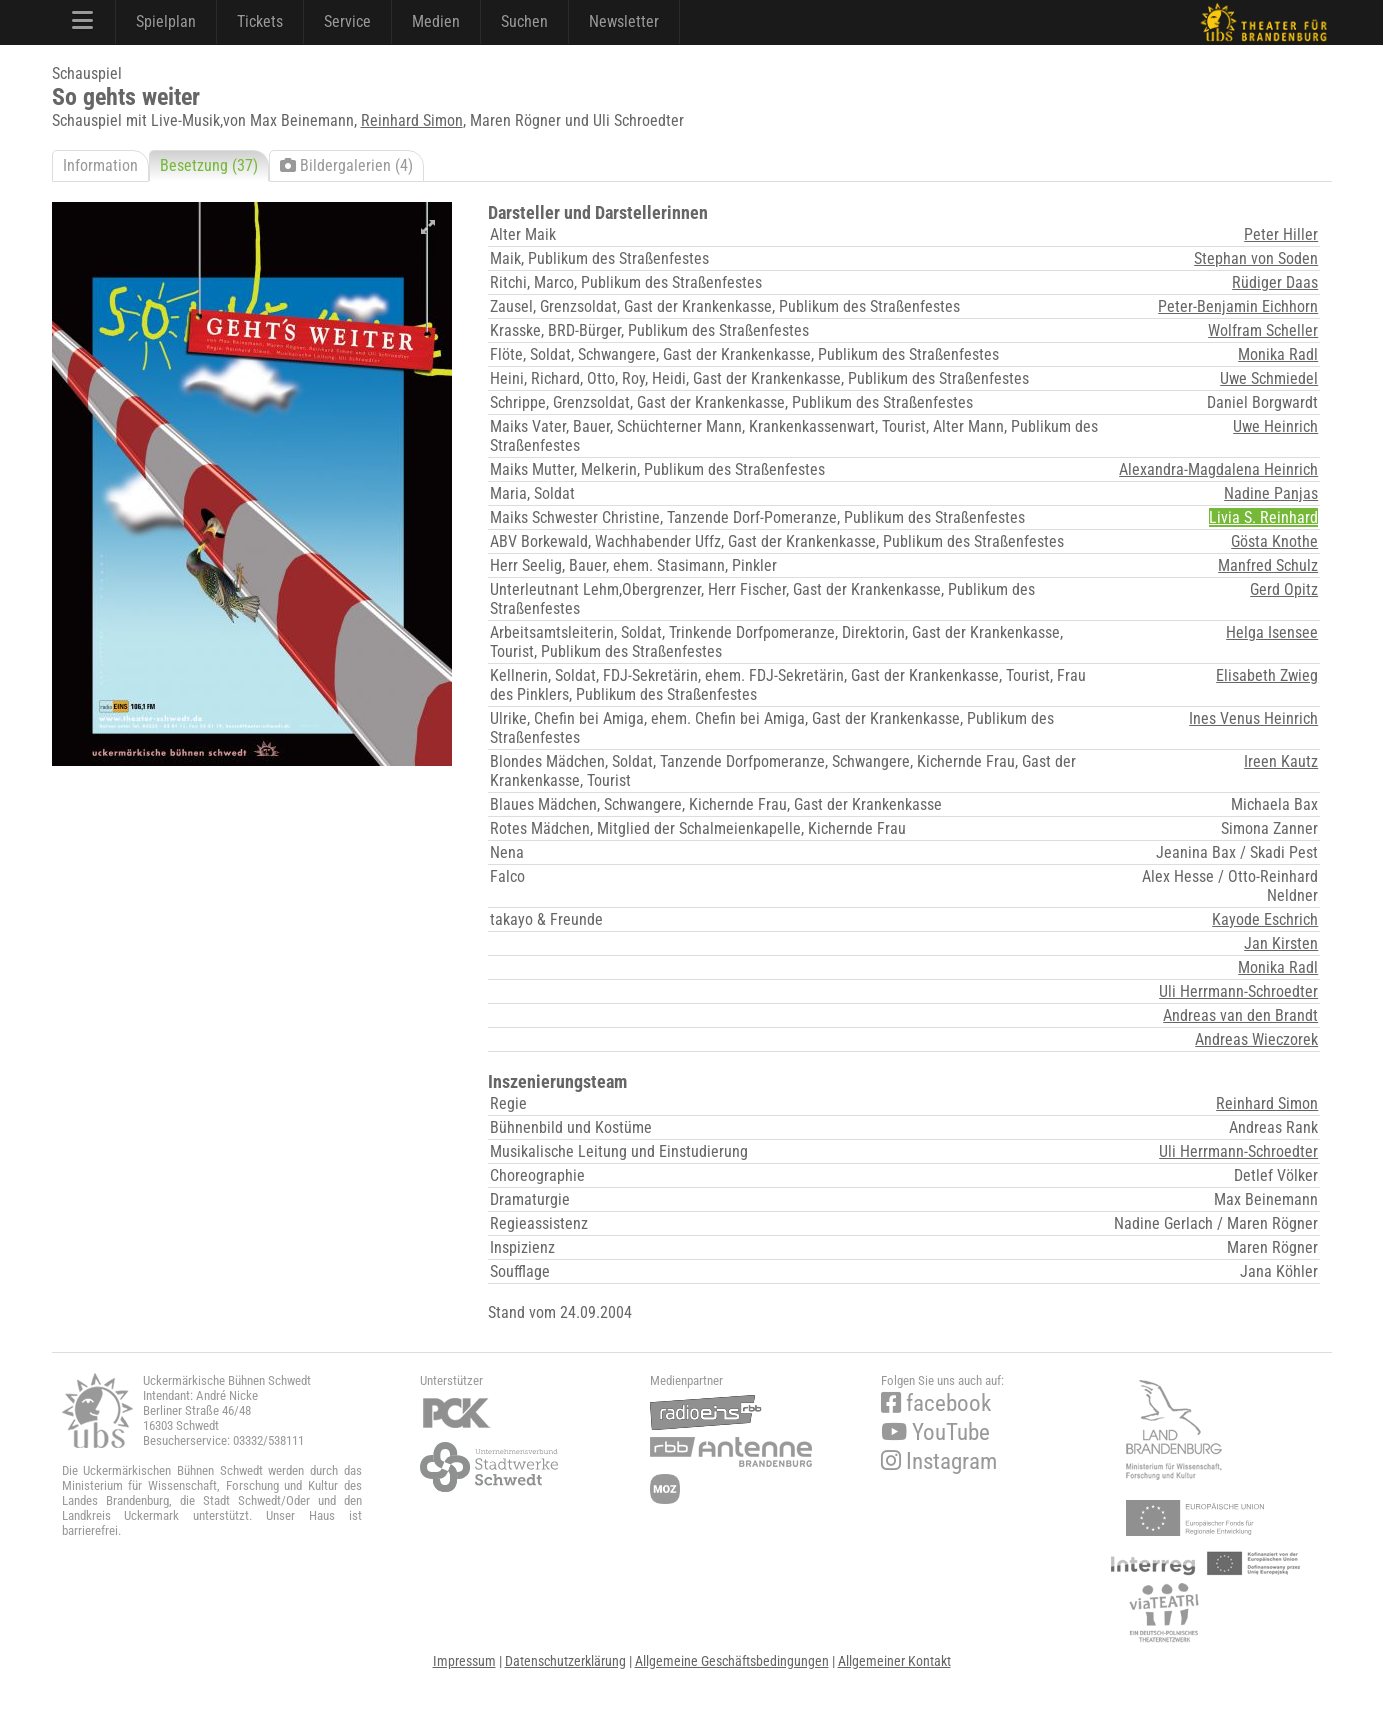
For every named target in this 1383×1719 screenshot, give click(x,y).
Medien (436, 21)
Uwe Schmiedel (1269, 378)
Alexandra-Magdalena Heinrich (1218, 469)
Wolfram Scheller (1263, 330)
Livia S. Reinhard (1263, 517)
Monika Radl (1278, 354)
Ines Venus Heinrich (1253, 718)
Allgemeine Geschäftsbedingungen (732, 1661)
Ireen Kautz (1281, 761)
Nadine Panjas (1271, 493)
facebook (936, 1403)
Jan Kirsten (1281, 943)
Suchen (524, 21)
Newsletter (624, 21)
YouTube (935, 1432)
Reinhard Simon (412, 120)
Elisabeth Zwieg (1267, 675)
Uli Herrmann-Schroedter (1238, 991)
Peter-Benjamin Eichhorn (1238, 306)
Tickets (260, 21)
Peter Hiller (1281, 234)
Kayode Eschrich (1265, 919)
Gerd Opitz (1284, 589)
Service (347, 21)
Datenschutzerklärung (565, 1661)
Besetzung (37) (209, 165)
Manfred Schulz (1268, 565)
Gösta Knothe (1274, 541)
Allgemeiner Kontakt (894, 1661)
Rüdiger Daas (1275, 282)
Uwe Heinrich (1275, 426)
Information (100, 165)
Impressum (464, 1661)
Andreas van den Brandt (1240, 1015)
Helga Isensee (1272, 632)
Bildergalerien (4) (346, 165)
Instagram (939, 1461)
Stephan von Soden (1256, 258)
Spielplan (166, 21)
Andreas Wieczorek (1256, 1039)
